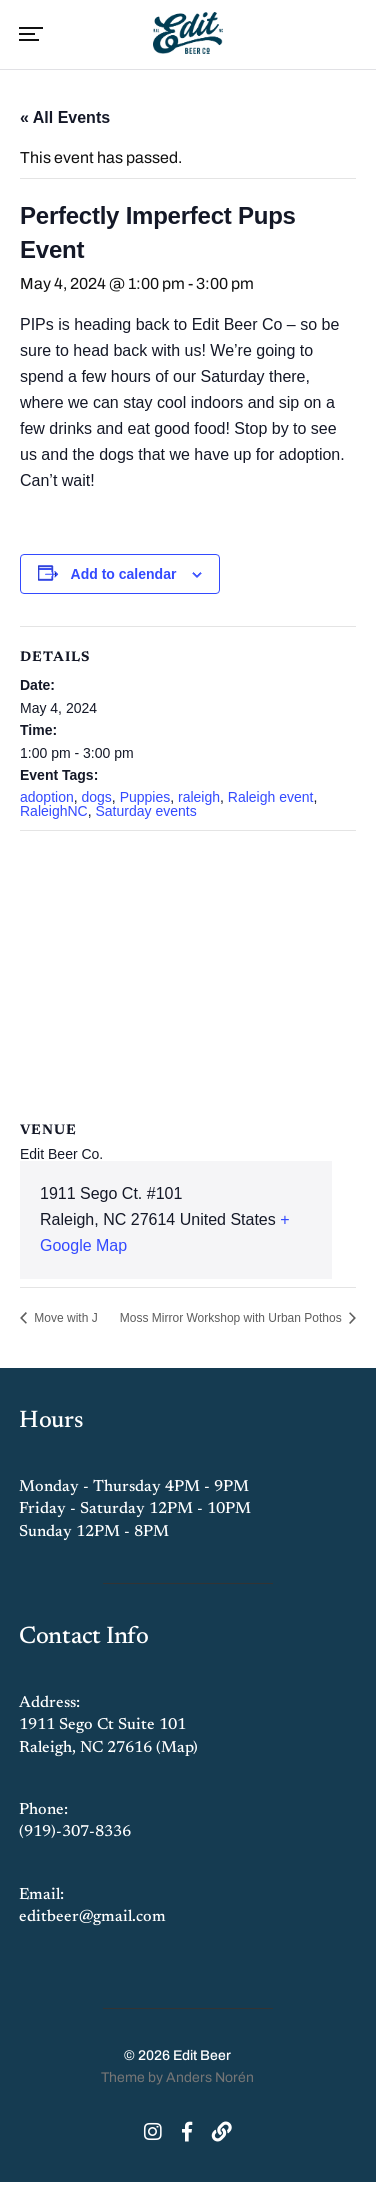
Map (177, 1748)
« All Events (65, 117)
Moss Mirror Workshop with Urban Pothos (232, 1318)
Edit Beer (202, 2055)
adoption (47, 797)
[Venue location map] (188, 975)
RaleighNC (54, 811)
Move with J (64, 1318)
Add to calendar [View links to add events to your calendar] (124, 574)
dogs (97, 797)
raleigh (199, 797)
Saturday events (145, 811)
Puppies (145, 797)
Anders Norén (210, 2077)
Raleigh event (271, 797)
